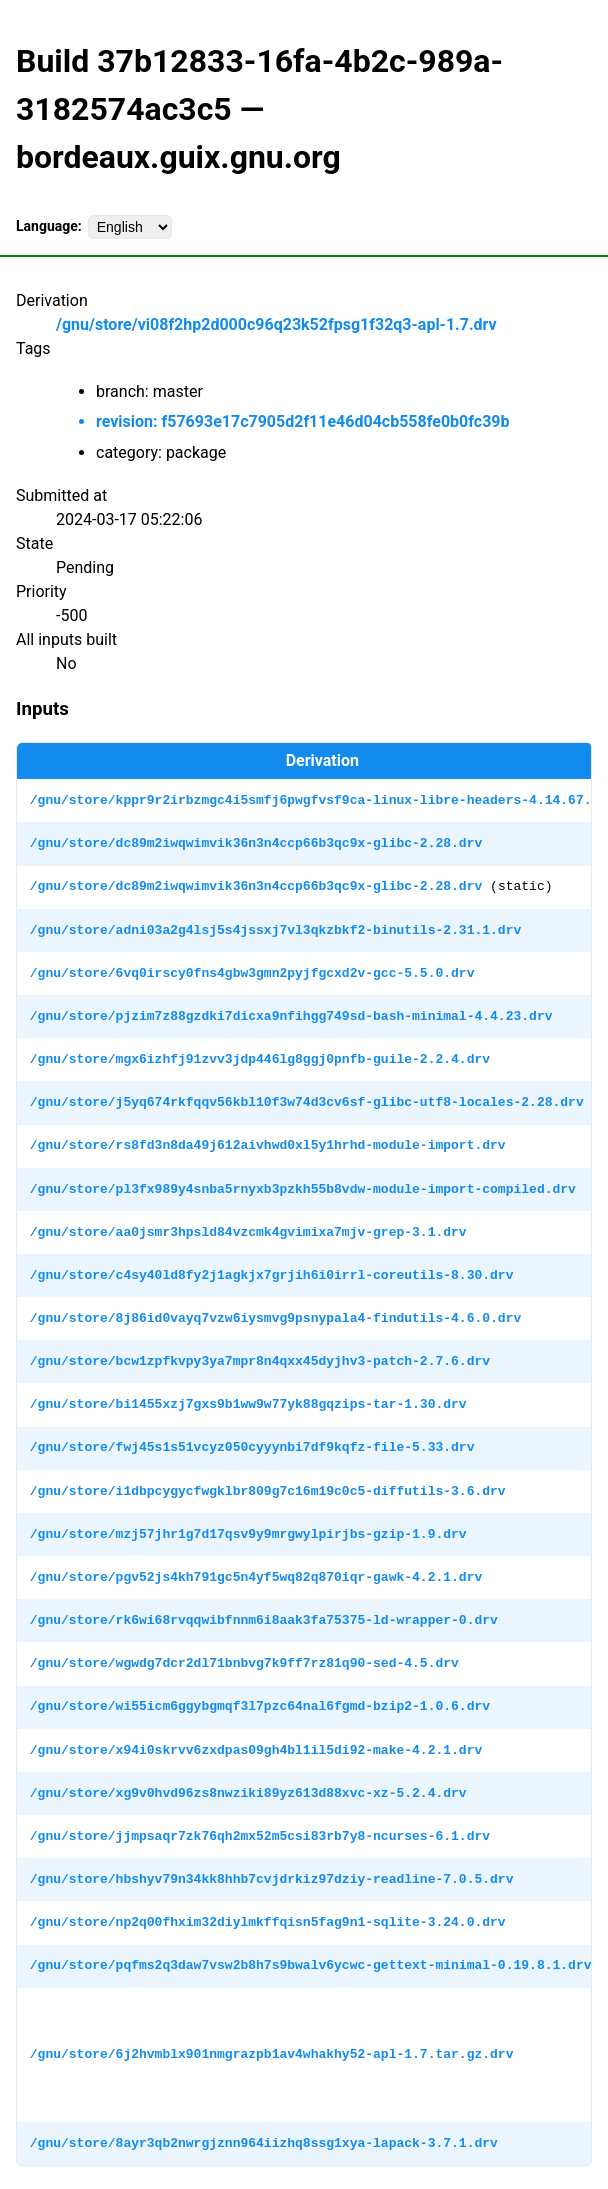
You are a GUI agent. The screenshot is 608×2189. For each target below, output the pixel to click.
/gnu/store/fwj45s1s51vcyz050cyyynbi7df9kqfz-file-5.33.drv (252, 1447)
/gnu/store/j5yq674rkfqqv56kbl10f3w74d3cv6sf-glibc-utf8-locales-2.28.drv (307, 1102)
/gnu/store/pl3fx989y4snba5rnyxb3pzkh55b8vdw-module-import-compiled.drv (303, 1189)
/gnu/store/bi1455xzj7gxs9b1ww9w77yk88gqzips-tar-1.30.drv (248, 1404)
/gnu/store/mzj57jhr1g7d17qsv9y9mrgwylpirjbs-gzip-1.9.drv (248, 1534)
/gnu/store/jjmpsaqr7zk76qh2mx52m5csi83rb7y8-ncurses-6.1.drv (260, 1836)
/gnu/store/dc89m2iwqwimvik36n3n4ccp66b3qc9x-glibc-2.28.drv (256, 843)
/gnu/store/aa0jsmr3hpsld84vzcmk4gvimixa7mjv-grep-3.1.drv (248, 1232)
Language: (49, 226)
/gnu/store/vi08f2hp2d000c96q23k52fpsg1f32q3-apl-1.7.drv (276, 324)
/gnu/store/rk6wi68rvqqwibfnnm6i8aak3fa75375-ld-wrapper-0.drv (264, 1620)
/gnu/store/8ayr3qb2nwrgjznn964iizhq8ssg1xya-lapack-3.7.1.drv (264, 2143)
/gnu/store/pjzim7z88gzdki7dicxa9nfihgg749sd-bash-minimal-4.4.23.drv (291, 1016)
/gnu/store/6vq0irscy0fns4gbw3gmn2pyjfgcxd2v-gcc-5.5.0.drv (252, 973)
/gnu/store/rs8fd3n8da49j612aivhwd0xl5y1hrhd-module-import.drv (268, 1145)
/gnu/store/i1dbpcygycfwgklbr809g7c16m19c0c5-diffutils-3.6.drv (268, 1491)
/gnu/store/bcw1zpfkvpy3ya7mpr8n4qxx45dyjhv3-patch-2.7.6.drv (260, 1361)
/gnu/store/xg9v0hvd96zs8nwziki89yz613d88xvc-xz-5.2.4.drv (248, 1793)
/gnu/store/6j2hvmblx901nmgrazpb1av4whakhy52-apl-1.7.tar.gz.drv (272, 2054)
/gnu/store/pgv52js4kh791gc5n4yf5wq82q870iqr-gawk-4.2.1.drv (256, 1577)
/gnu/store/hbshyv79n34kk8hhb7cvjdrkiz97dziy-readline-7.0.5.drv (272, 1879)
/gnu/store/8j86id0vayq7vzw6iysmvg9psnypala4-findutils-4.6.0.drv (275, 1318)
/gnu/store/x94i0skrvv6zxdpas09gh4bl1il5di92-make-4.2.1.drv (256, 1750)
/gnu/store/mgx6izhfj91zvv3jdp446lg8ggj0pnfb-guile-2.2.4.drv (260, 1059)
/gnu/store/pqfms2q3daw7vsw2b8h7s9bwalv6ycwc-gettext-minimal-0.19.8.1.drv (311, 1965)
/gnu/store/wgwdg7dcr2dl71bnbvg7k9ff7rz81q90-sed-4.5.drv (244, 1663)
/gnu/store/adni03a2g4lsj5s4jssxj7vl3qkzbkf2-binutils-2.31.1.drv (275, 930)
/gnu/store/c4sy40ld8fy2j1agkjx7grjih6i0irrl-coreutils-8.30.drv (272, 1275)
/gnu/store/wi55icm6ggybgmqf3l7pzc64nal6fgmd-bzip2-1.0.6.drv (260, 1706)
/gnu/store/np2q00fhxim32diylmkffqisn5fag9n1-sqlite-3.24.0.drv (268, 1922)
